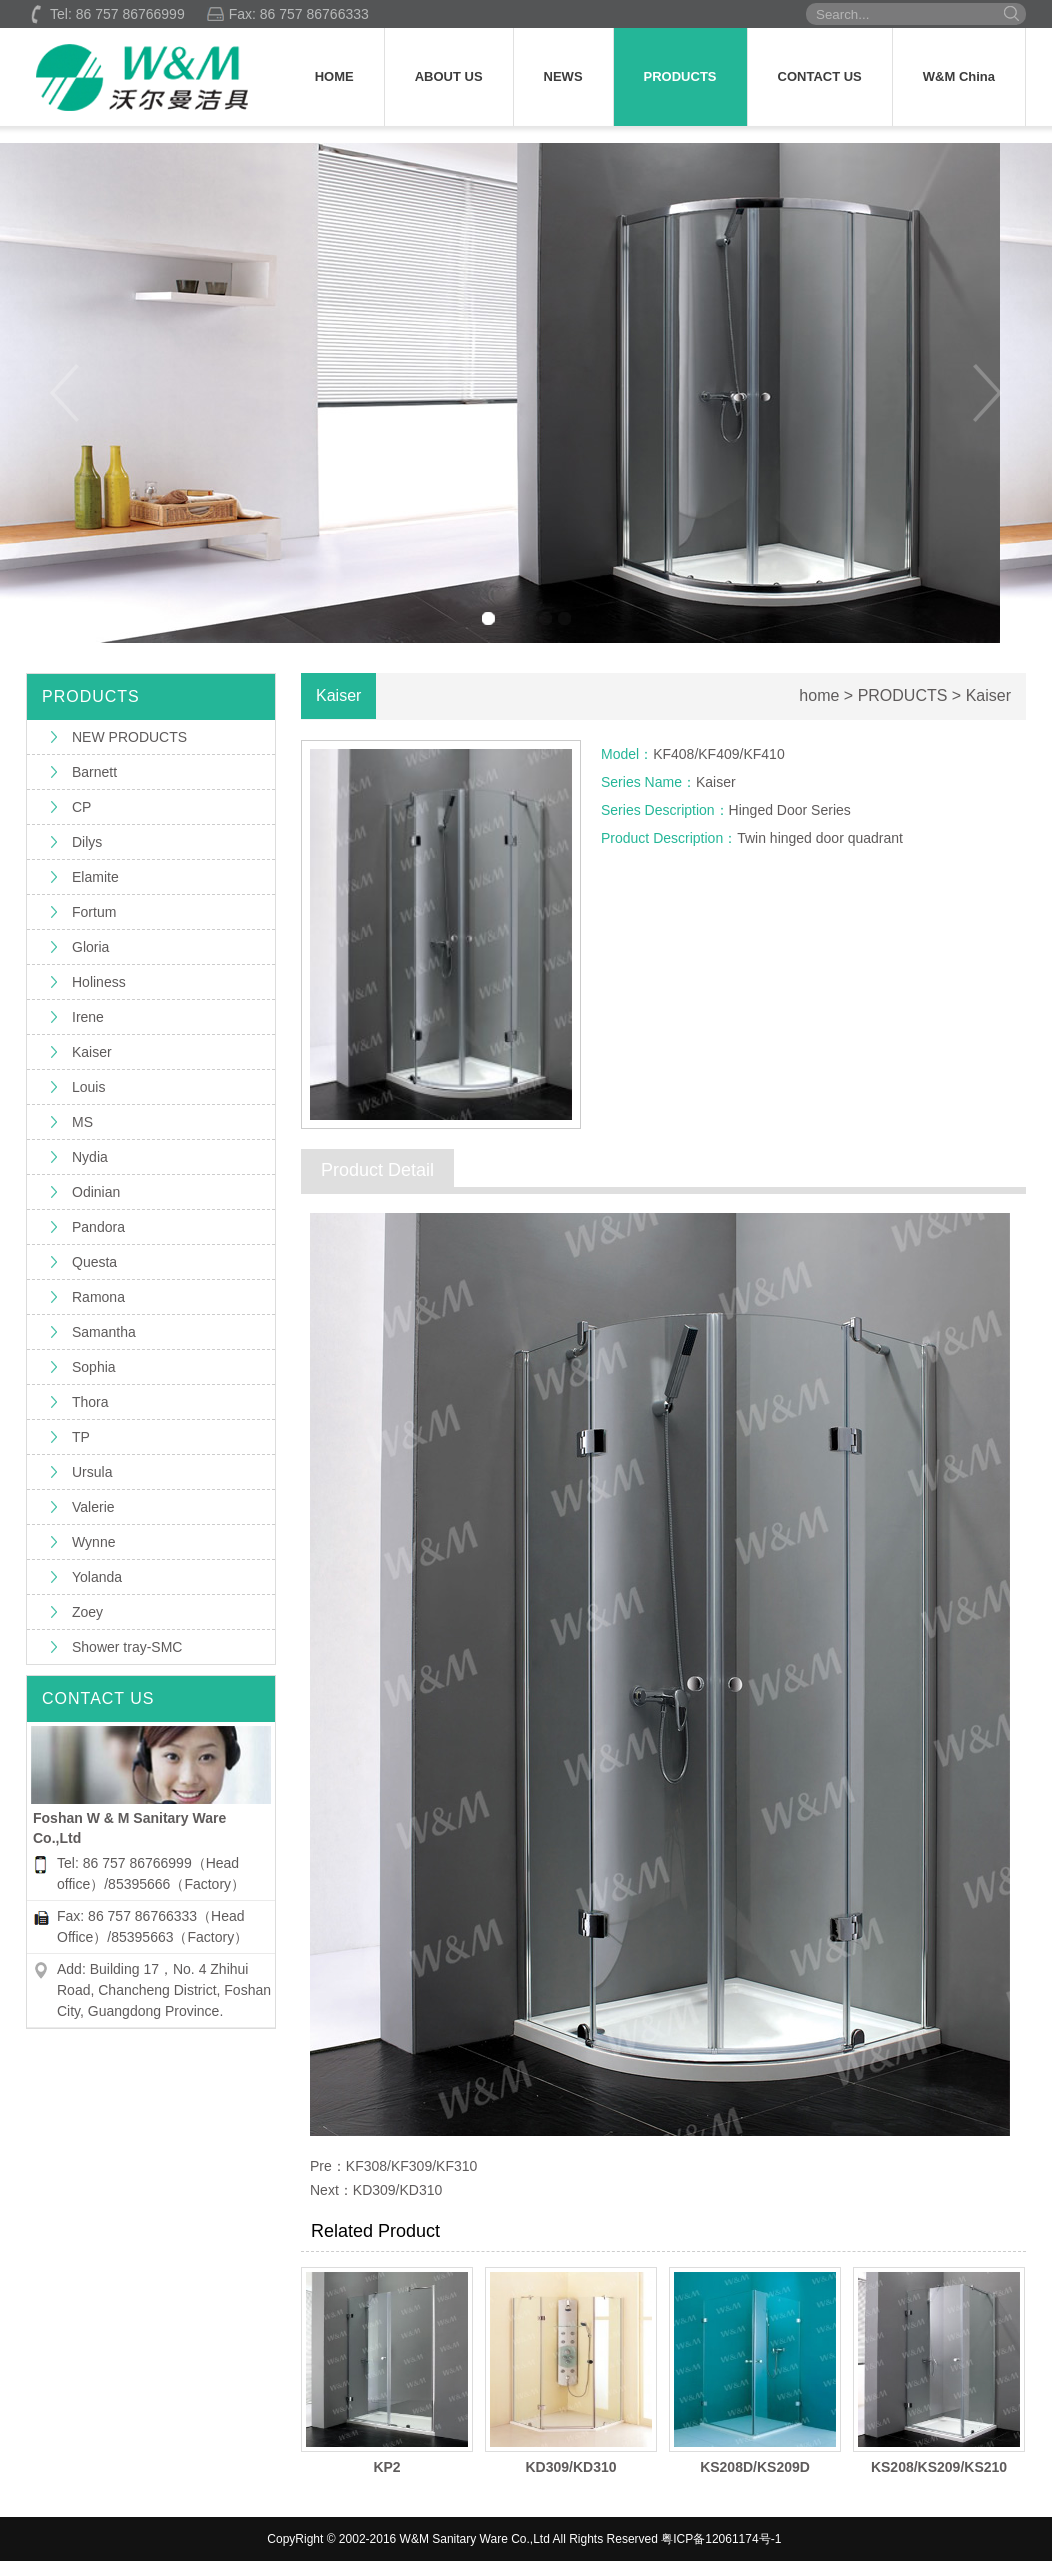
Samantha (104, 1332)
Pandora (98, 1227)
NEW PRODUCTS (129, 737)
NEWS (563, 76)
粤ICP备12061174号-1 (721, 2539)
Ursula (92, 1472)
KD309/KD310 (398, 2190)
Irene (88, 1017)
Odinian (96, 1192)
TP (81, 1437)
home (819, 695)
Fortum (94, 912)
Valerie (93, 1507)
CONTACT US (820, 76)
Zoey (87, 1612)
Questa (94, 1262)
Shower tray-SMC (127, 1647)
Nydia (90, 1157)
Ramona (98, 1297)
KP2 (386, 2467)
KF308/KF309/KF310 (412, 2166)
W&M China (959, 76)
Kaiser (92, 1052)
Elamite (95, 877)
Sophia (94, 1367)
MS (82, 1122)
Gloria (90, 947)
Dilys (87, 842)
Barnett (94, 772)
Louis (88, 1087)
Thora (90, 1402)
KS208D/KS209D (755, 2467)
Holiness (99, 982)
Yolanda (97, 1577)
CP (81, 807)
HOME (334, 76)
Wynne (93, 1542)
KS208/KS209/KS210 (939, 2467)
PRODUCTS (680, 76)
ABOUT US (449, 76)
